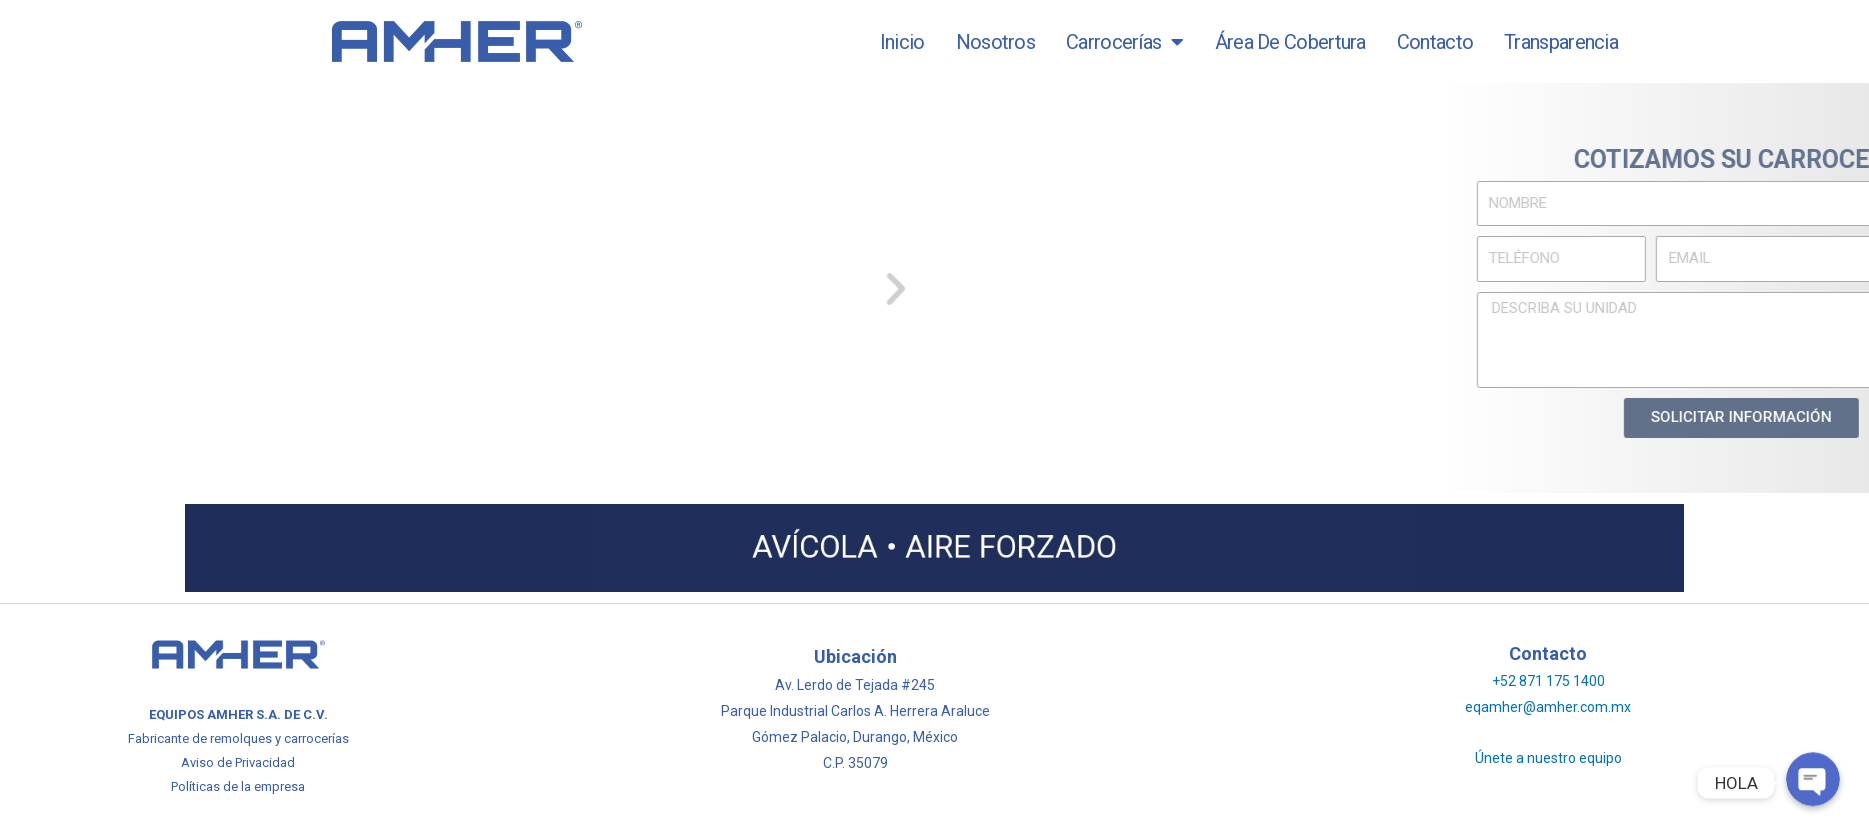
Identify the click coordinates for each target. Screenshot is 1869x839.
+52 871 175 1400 (1548, 681)
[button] (696, 287)
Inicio (902, 42)
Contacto (1435, 42)
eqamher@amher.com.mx (1548, 707)
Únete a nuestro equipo (1548, 758)
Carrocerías (1125, 42)
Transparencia (1561, 42)
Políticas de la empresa (238, 786)
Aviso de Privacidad (238, 762)
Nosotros (995, 42)
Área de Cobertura (1290, 42)
